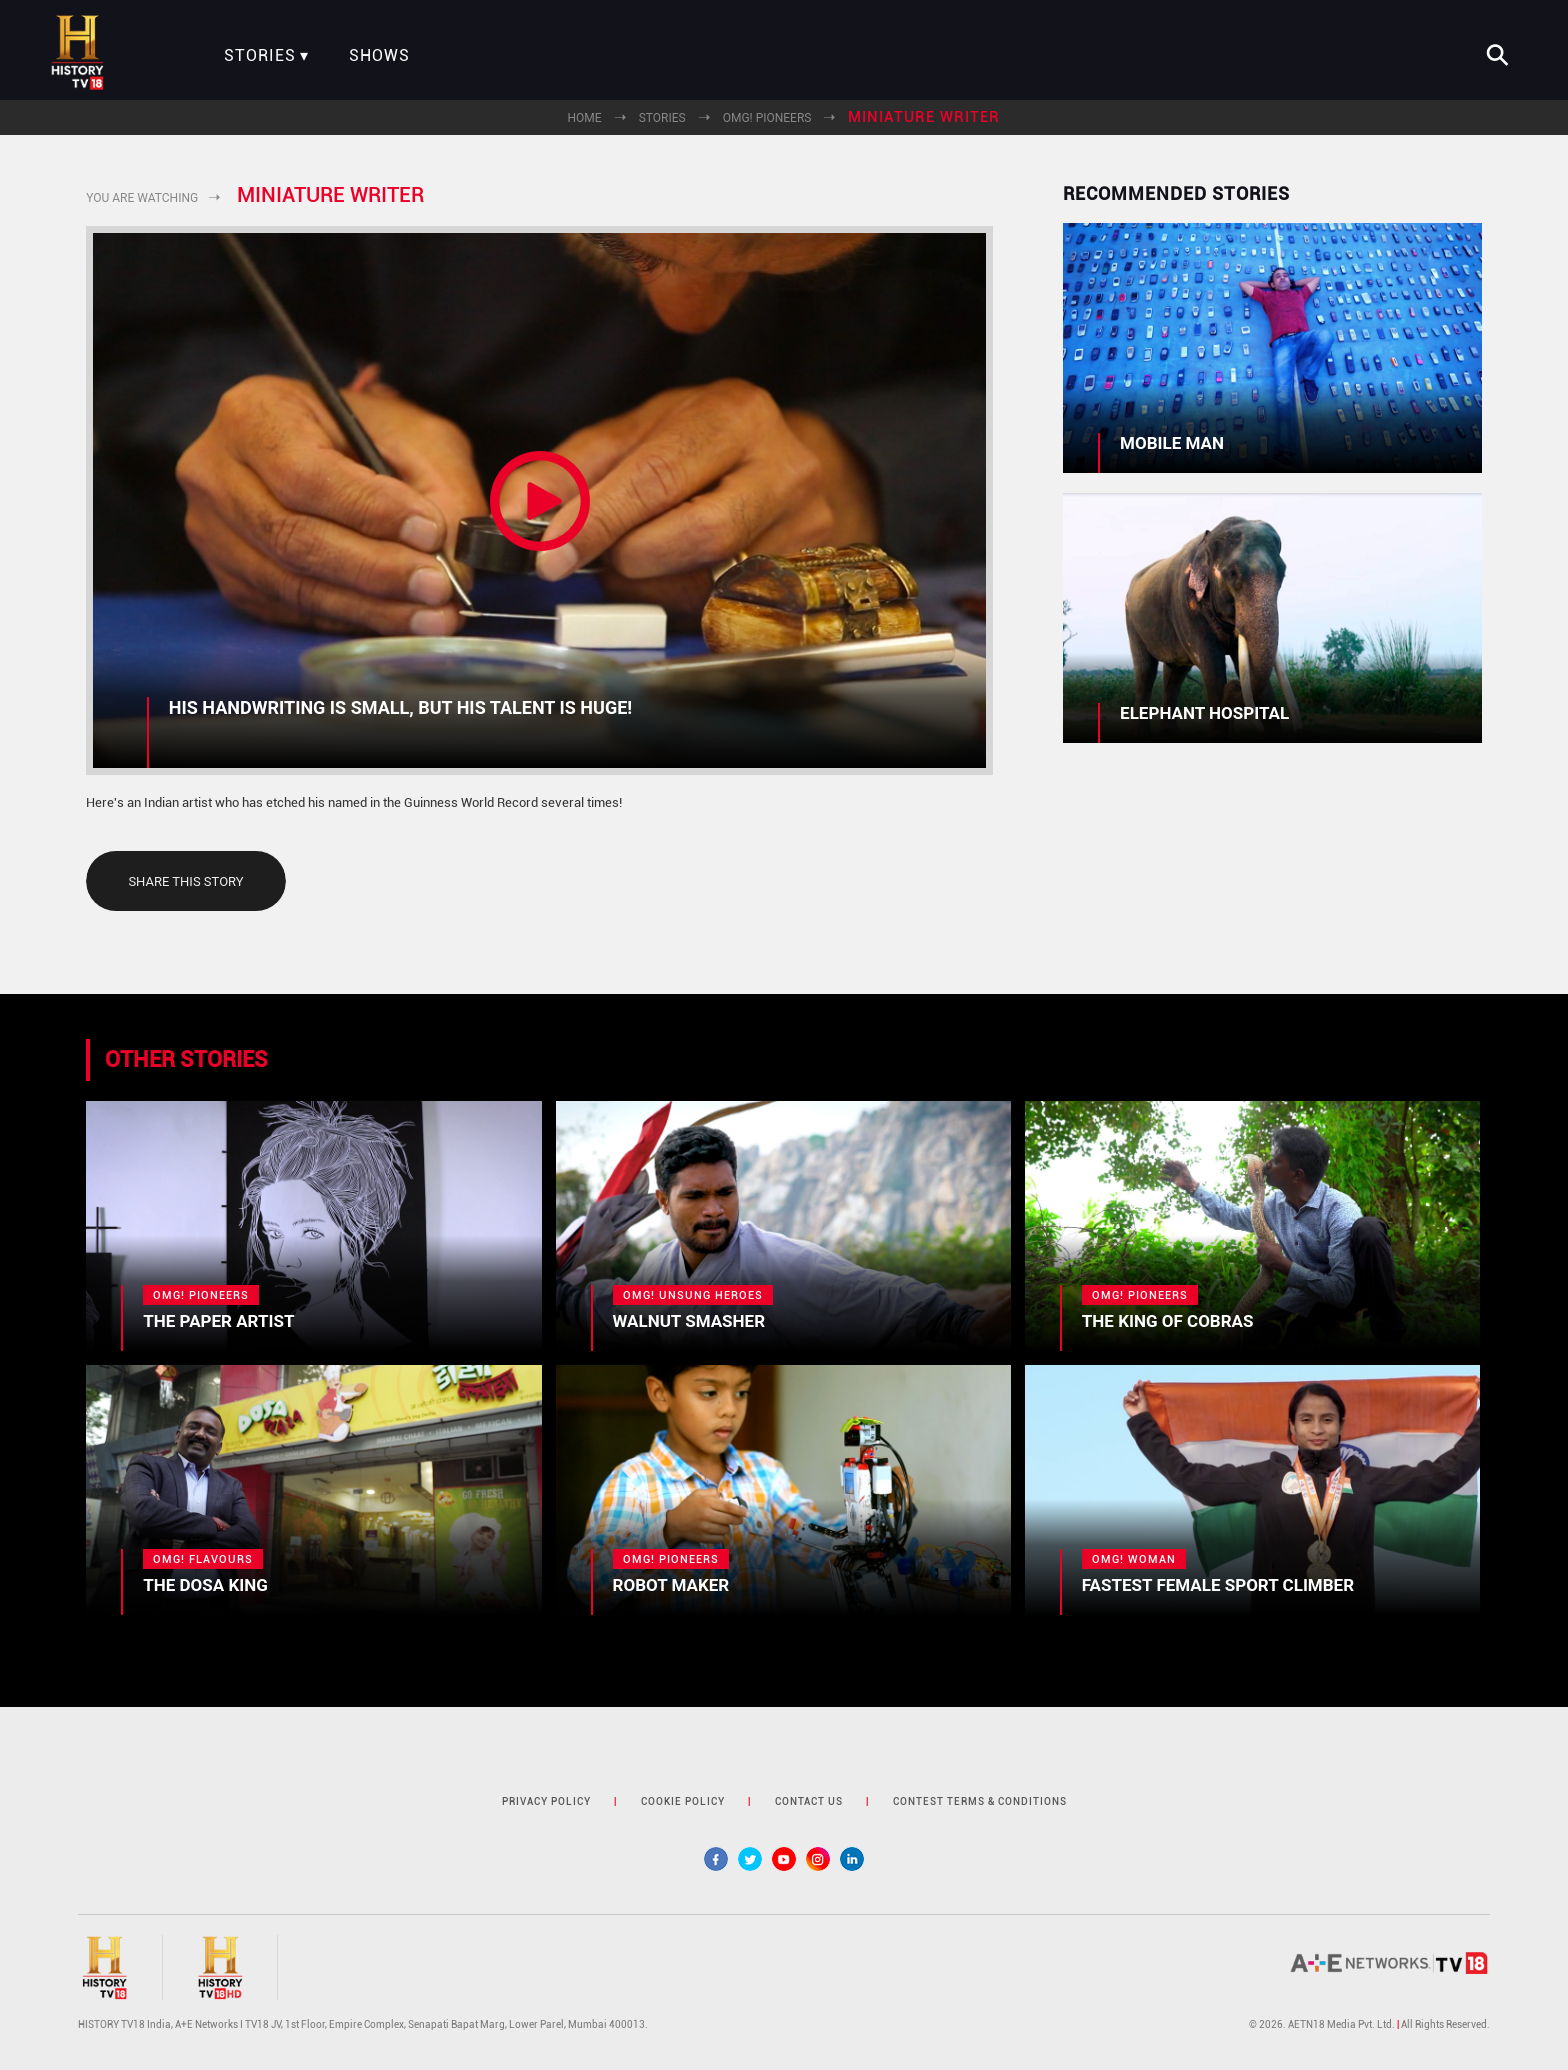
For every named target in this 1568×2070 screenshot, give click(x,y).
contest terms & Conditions (980, 1801)
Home (585, 118)
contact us (809, 1801)
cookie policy (683, 1801)
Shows (379, 56)
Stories (260, 56)
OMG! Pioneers (767, 118)
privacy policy (546, 1801)
